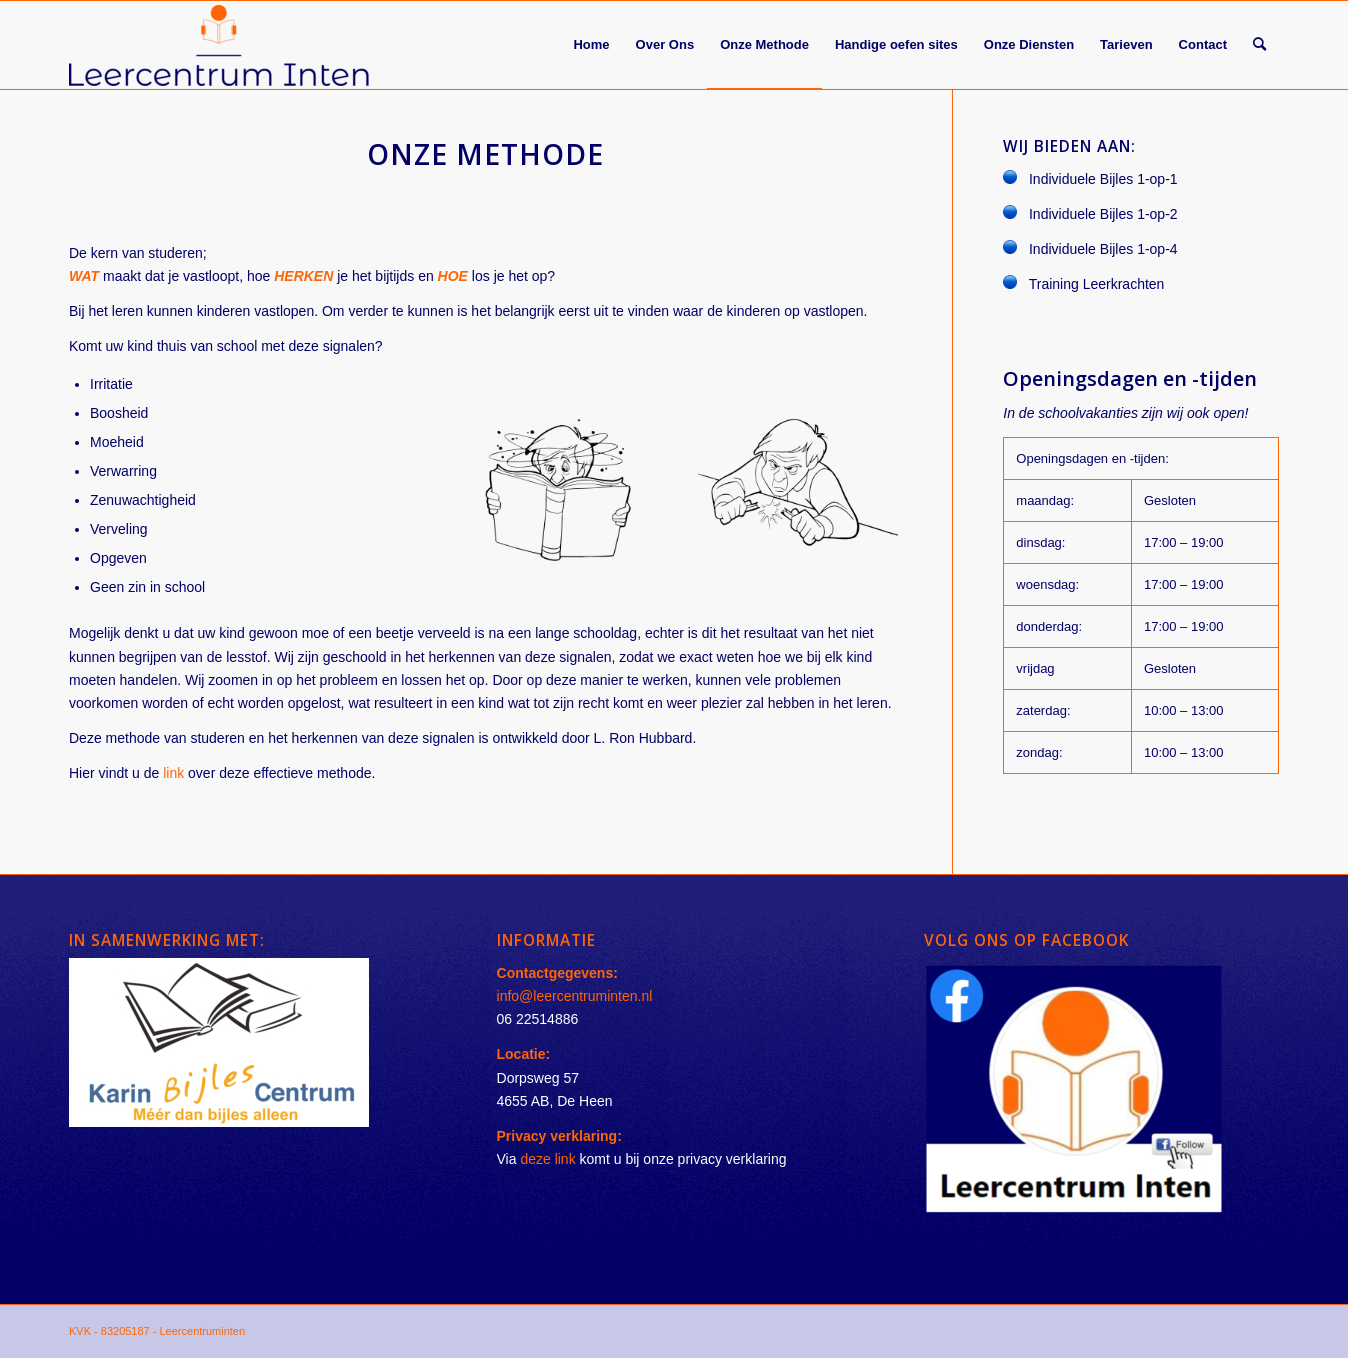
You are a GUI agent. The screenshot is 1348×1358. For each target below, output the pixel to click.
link (173, 773)
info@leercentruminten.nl (575, 996)
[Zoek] (1259, 45)
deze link (547, 1159)
